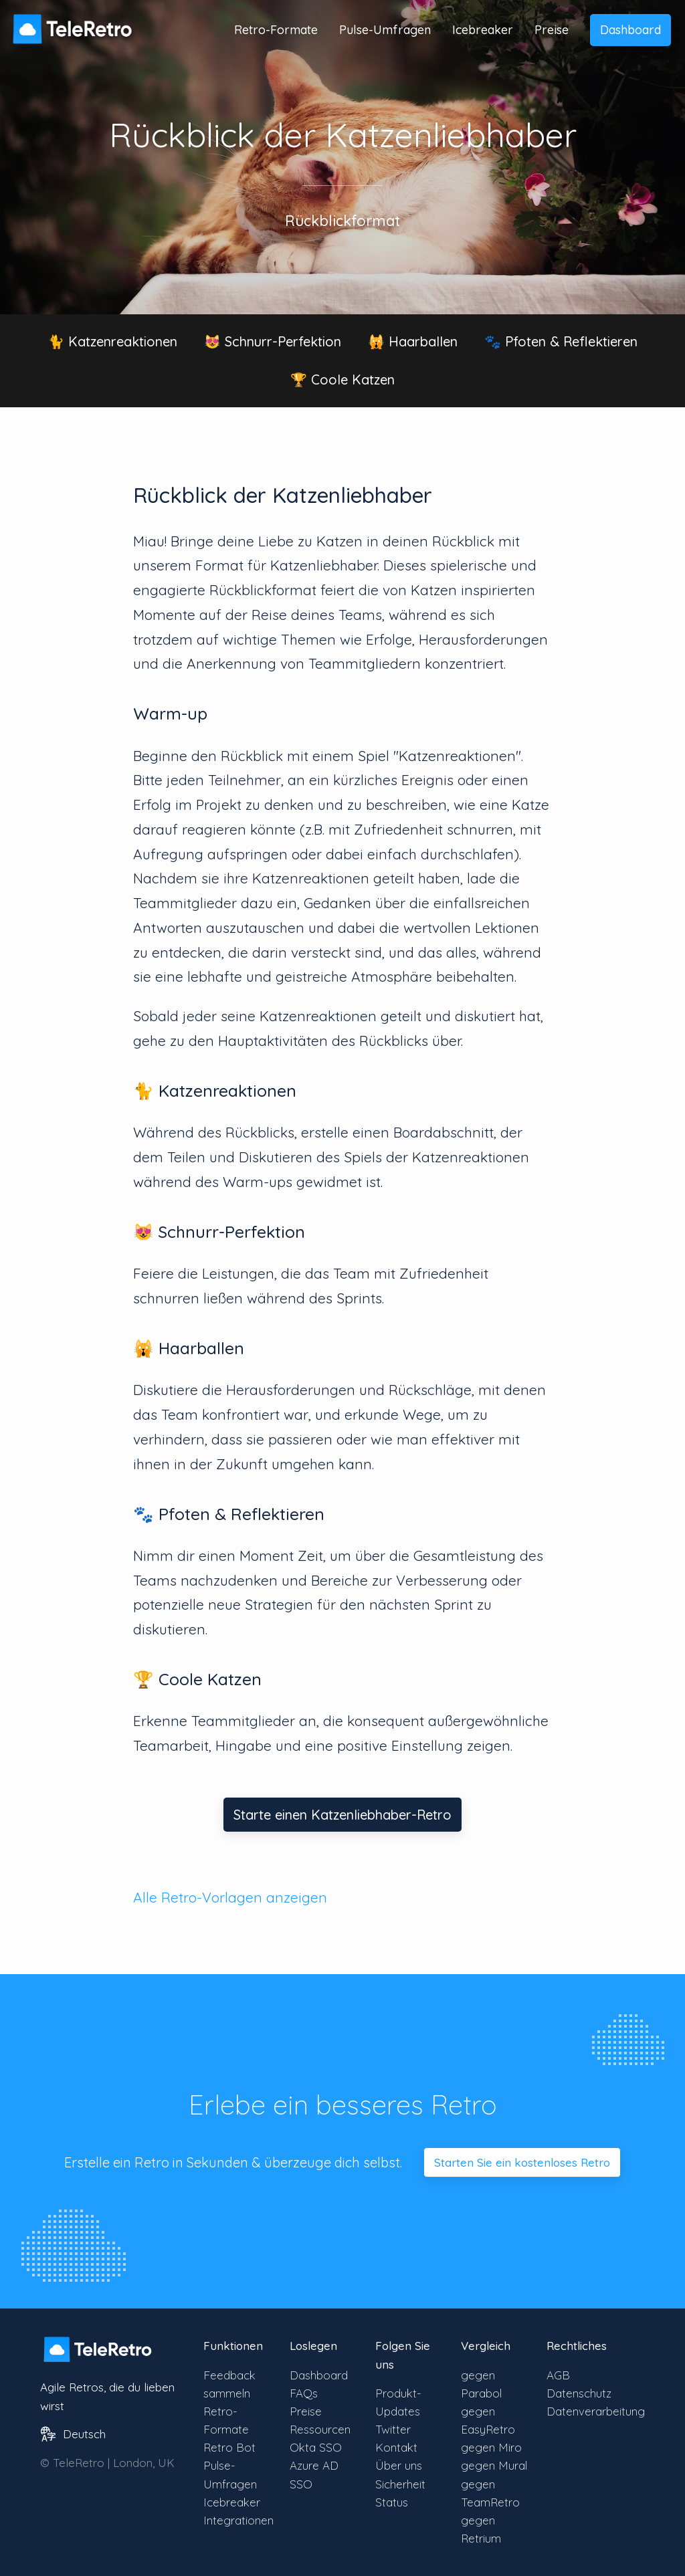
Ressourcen (320, 2429)
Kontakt (396, 2447)
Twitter (393, 2429)
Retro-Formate (276, 29)
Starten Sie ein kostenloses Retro (522, 2162)
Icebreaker (482, 29)
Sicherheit (400, 2484)
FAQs (304, 2393)
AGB (558, 2375)
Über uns (398, 2465)
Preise (551, 29)
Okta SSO (316, 2447)
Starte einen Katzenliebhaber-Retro (342, 1814)
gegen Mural (494, 2465)
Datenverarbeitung (596, 2411)
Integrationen (238, 2520)
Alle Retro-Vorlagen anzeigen (230, 1897)
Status (391, 2502)
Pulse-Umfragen (385, 29)
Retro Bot (229, 2447)
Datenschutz (579, 2393)
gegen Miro (491, 2447)
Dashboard (630, 29)
